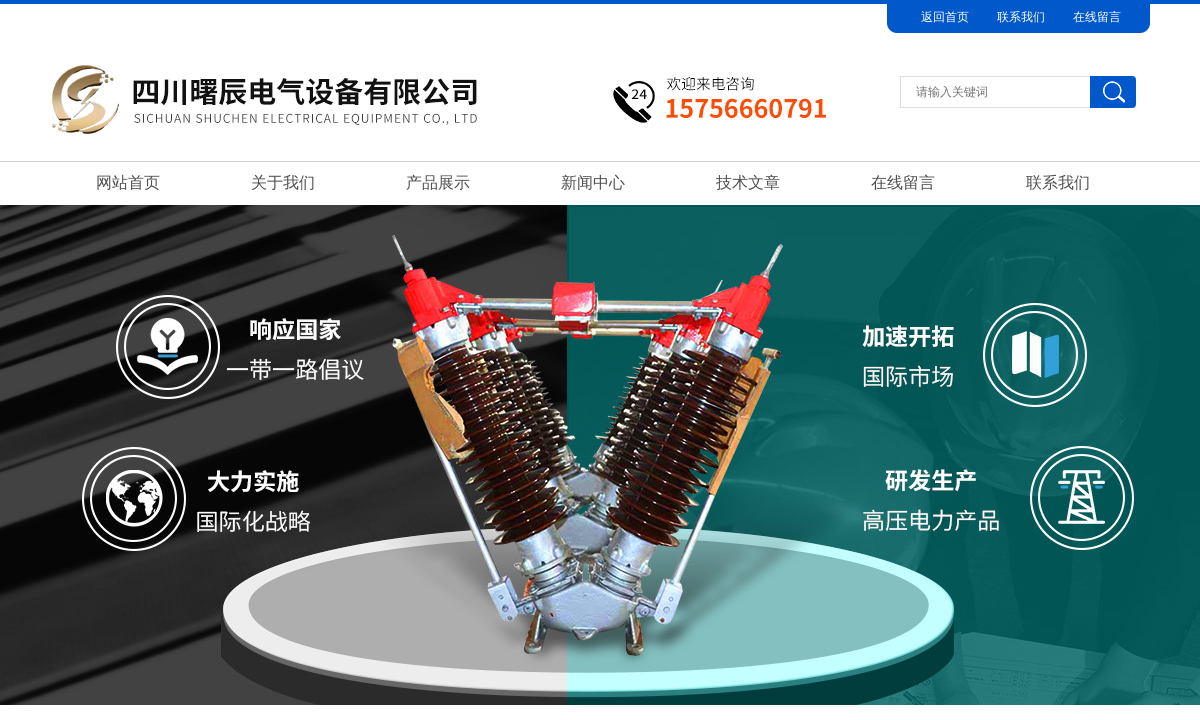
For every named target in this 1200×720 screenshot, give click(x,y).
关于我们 (283, 182)
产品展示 (438, 182)
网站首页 (128, 182)
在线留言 (1097, 17)
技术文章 (748, 182)
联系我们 (1021, 17)
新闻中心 (593, 182)
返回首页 (945, 17)
